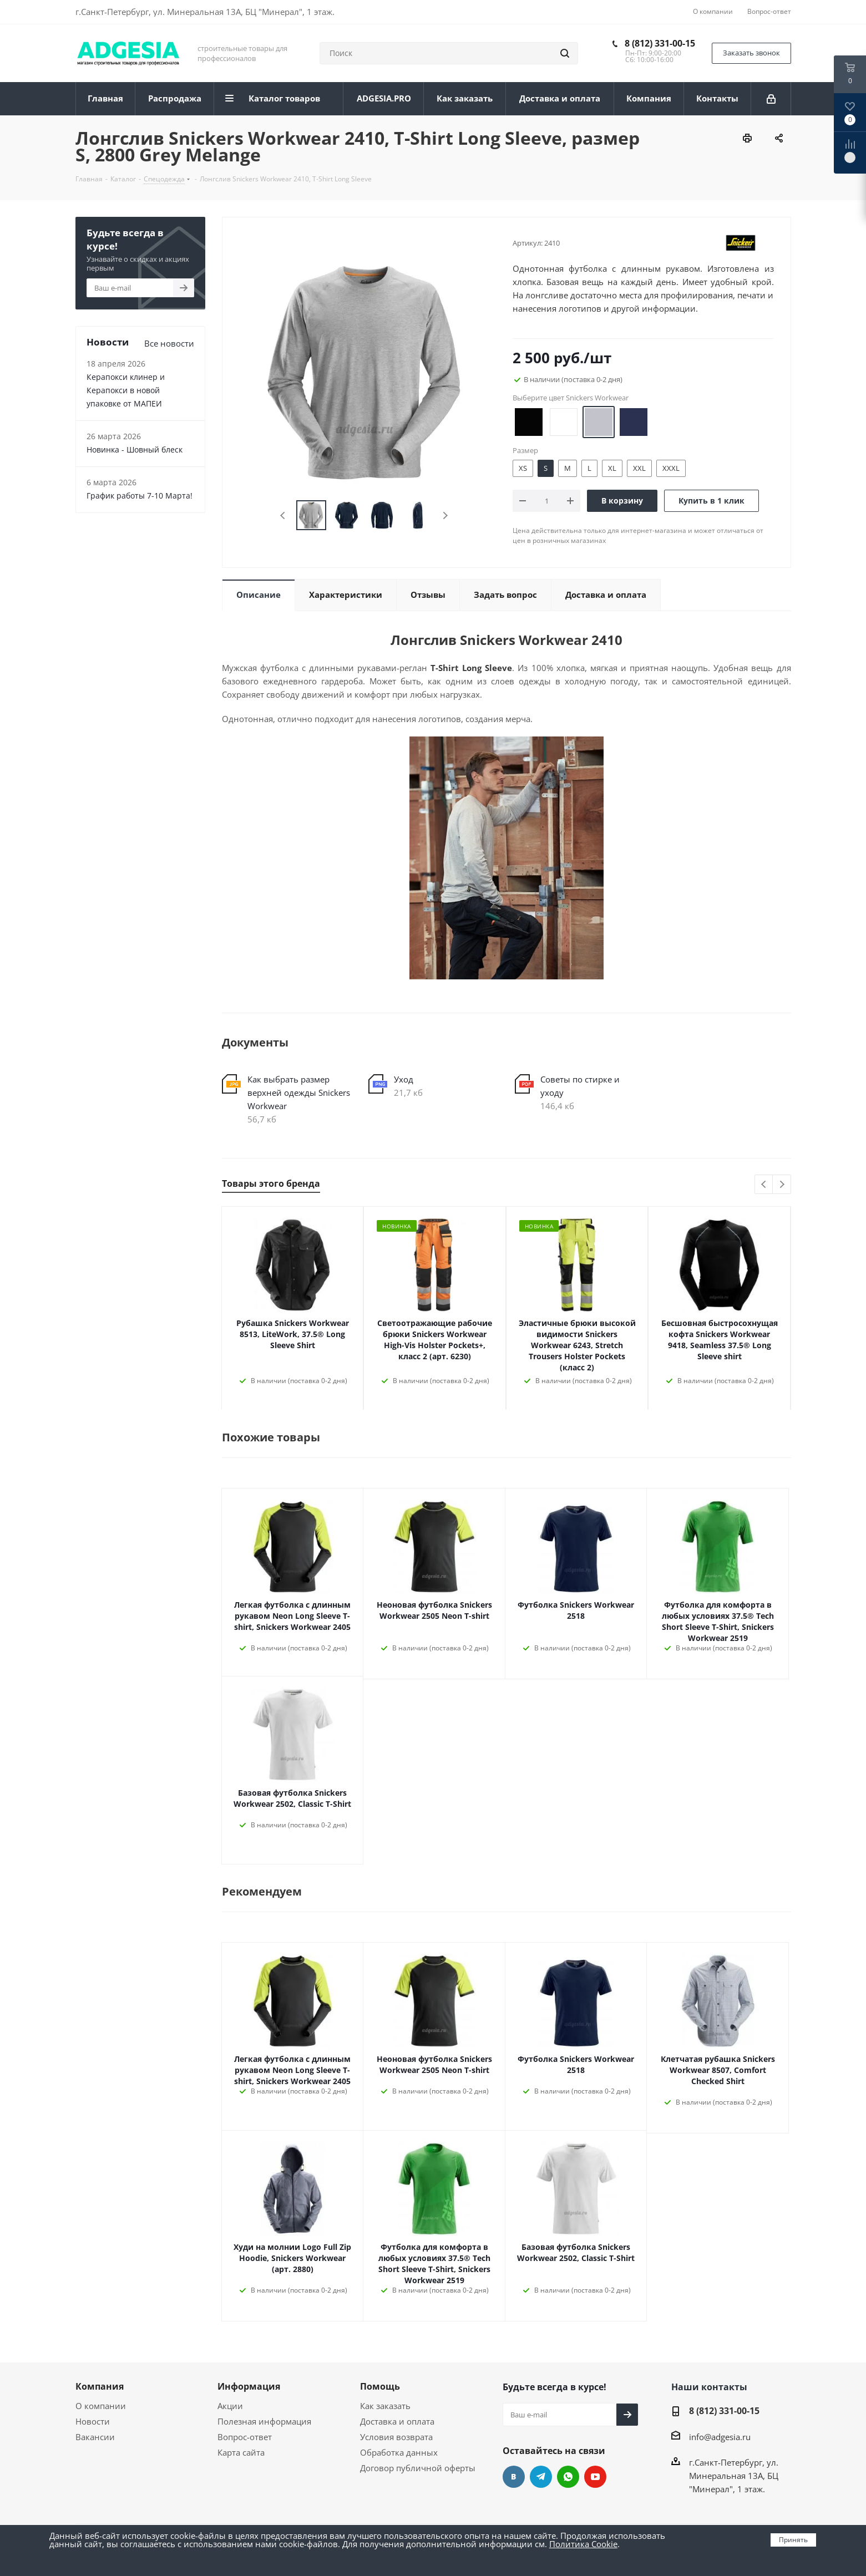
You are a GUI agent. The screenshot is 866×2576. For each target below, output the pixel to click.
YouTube (595, 2477)
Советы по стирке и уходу (580, 1086)
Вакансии (95, 2436)
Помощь (380, 2386)
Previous (283, 515)
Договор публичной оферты (417, 2467)
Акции (230, 2405)
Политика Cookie (583, 2543)
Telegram (541, 2477)
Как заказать (385, 2405)
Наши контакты (709, 2387)
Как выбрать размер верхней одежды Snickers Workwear (298, 1092)
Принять (793, 2539)
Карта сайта (241, 2452)
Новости (92, 2421)
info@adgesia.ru (720, 2436)
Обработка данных (399, 2452)
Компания (99, 2386)
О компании (100, 2405)
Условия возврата (396, 2436)
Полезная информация (264, 2421)
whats (568, 2477)
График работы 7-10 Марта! (140, 495)
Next (445, 515)
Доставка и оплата (397, 2421)
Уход (403, 1079)
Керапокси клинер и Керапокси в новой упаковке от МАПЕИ (126, 390)
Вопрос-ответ (244, 2436)
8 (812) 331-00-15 (660, 43)
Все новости (169, 343)
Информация (248, 2386)
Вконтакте (514, 2477)
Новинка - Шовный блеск (135, 449)
